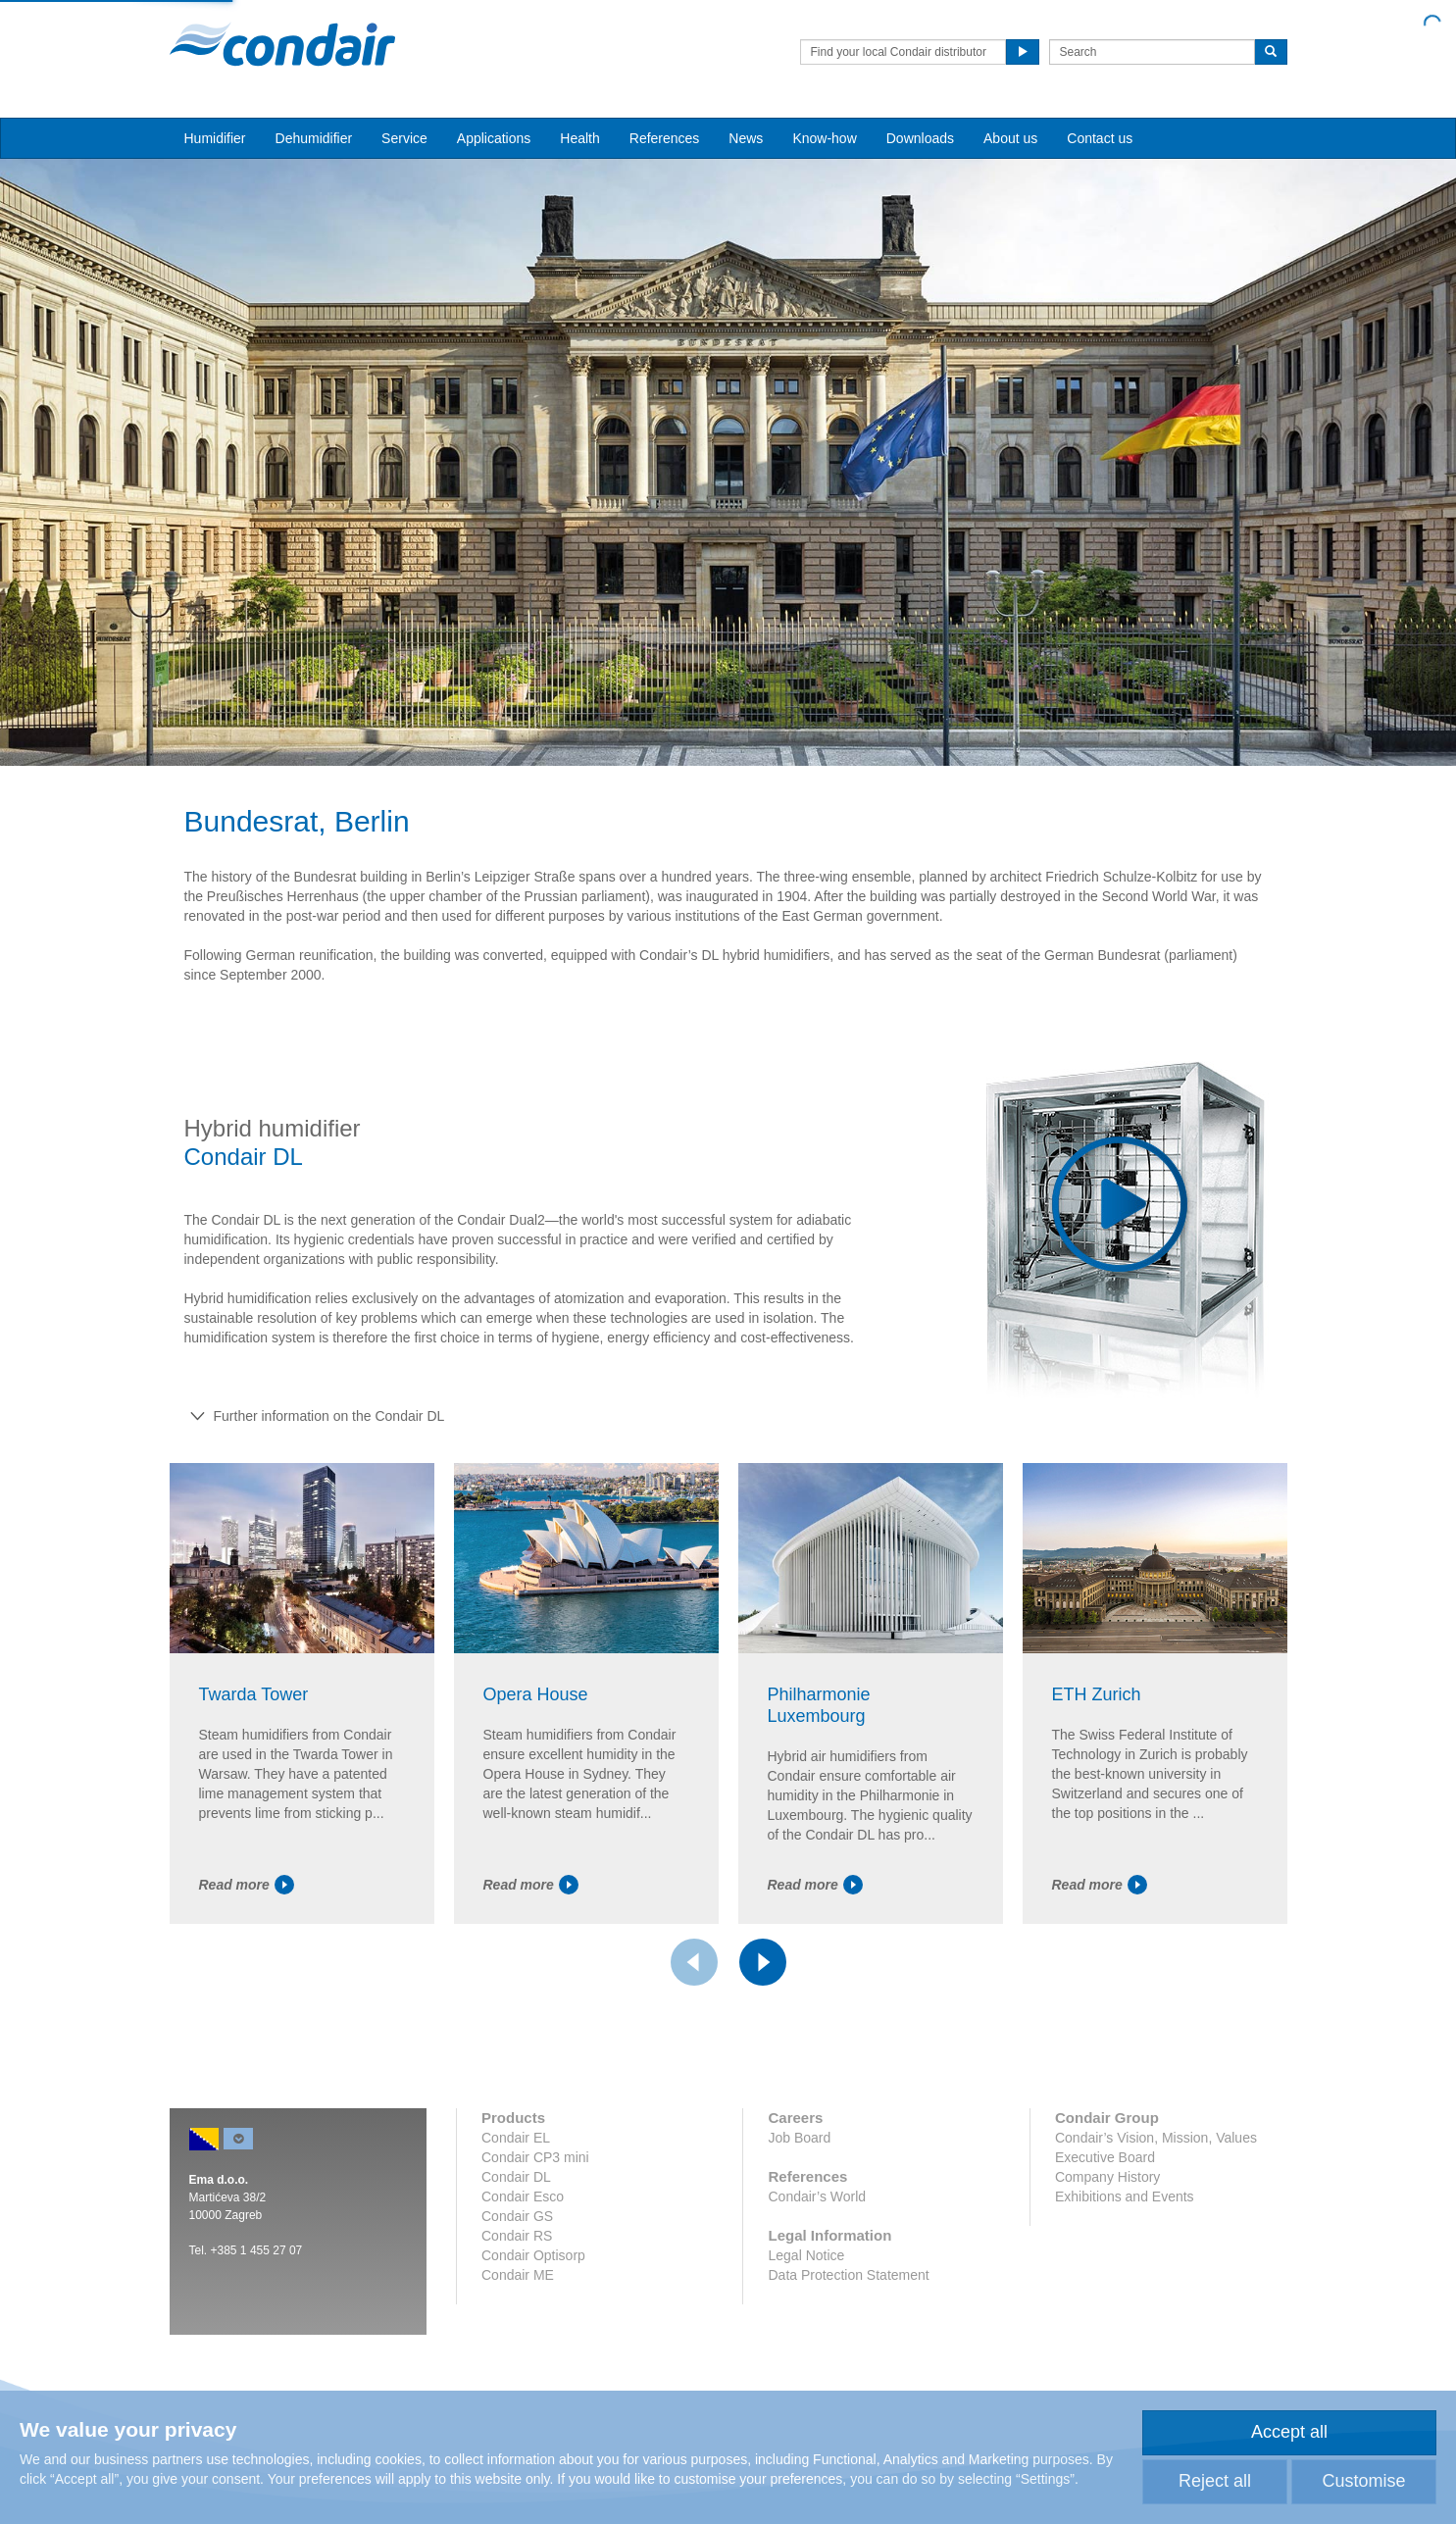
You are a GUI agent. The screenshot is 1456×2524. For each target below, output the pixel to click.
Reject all (1215, 2481)
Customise (1363, 2481)
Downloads (920, 138)
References (664, 138)
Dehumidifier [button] (314, 138)
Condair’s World (817, 2196)
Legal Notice (806, 2255)
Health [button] (579, 138)
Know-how (824, 138)
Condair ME (517, 2275)
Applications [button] (494, 138)
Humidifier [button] (215, 138)
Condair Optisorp (533, 2255)
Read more (246, 1884)
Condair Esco (522, 2196)
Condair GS (517, 2216)
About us (1010, 138)
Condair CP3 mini (535, 2157)
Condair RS (516, 2236)
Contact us (1099, 138)
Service (404, 138)
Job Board (799, 2137)
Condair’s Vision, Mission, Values (1156, 2137)
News (745, 138)
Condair (282, 44)
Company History (1107, 2177)
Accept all (1289, 2432)
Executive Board (1105, 2157)
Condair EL (515, 2137)
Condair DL (516, 2177)
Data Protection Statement (848, 2275)
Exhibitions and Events (1124, 2196)
